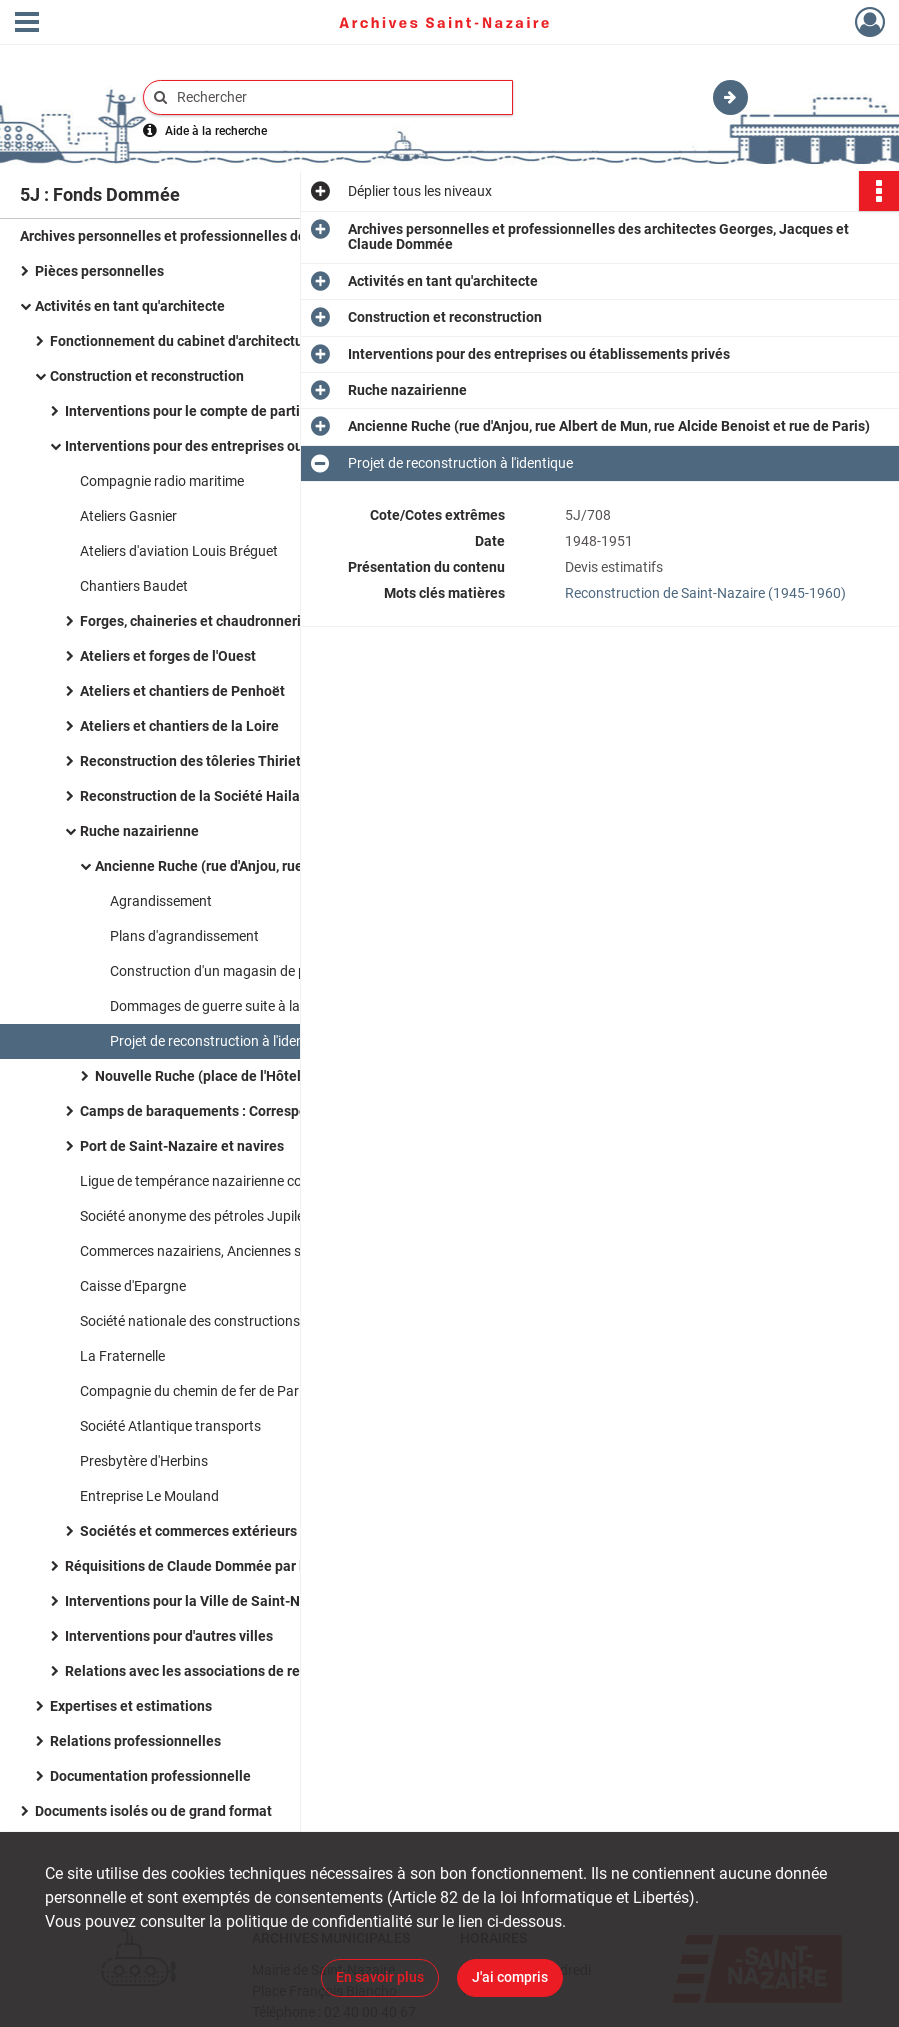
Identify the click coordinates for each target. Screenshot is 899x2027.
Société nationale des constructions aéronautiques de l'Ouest (268, 1321)
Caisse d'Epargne (133, 1286)
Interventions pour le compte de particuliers (204, 411)
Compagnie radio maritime (162, 481)
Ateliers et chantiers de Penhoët (182, 691)
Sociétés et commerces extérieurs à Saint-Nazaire (240, 1531)
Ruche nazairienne (139, 831)
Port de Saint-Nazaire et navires (182, 1146)
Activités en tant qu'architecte (130, 306)
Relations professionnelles (135, 1741)
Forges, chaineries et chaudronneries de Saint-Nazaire (253, 621)
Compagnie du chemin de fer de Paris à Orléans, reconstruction (274, 1391)
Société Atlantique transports (170, 1426)
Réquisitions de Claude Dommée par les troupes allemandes (256, 1566)
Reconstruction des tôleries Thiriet (190, 761)
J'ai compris (510, 1977)
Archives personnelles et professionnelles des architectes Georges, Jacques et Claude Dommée (220, 236)
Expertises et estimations (131, 1706)
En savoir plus (380, 1977)
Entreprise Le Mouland (149, 1496)
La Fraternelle (122, 1356)
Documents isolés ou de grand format (153, 1811)
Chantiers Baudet (134, 586)
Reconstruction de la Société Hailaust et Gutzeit (233, 796)
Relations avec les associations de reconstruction (222, 1671)
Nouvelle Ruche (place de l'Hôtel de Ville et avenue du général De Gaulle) (295, 1076)
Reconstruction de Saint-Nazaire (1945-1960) (705, 593)
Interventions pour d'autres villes (169, 1636)
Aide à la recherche (216, 131)
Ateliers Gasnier (128, 516)
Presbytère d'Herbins (144, 1461)
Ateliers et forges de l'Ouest (168, 656)
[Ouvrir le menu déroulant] (27, 24)
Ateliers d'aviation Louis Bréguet (179, 551)
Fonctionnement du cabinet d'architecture (183, 341)
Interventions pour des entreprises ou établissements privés (256, 446)
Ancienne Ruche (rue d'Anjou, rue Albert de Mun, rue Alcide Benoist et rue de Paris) (295, 866)
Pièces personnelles (99, 271)
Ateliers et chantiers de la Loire (179, 726)
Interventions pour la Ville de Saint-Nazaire (202, 1601)
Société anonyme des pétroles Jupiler (194, 1216)
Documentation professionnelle (150, 1776)
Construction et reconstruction (147, 376)
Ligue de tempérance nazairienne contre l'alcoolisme (240, 1181)
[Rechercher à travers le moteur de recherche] (338, 97)
